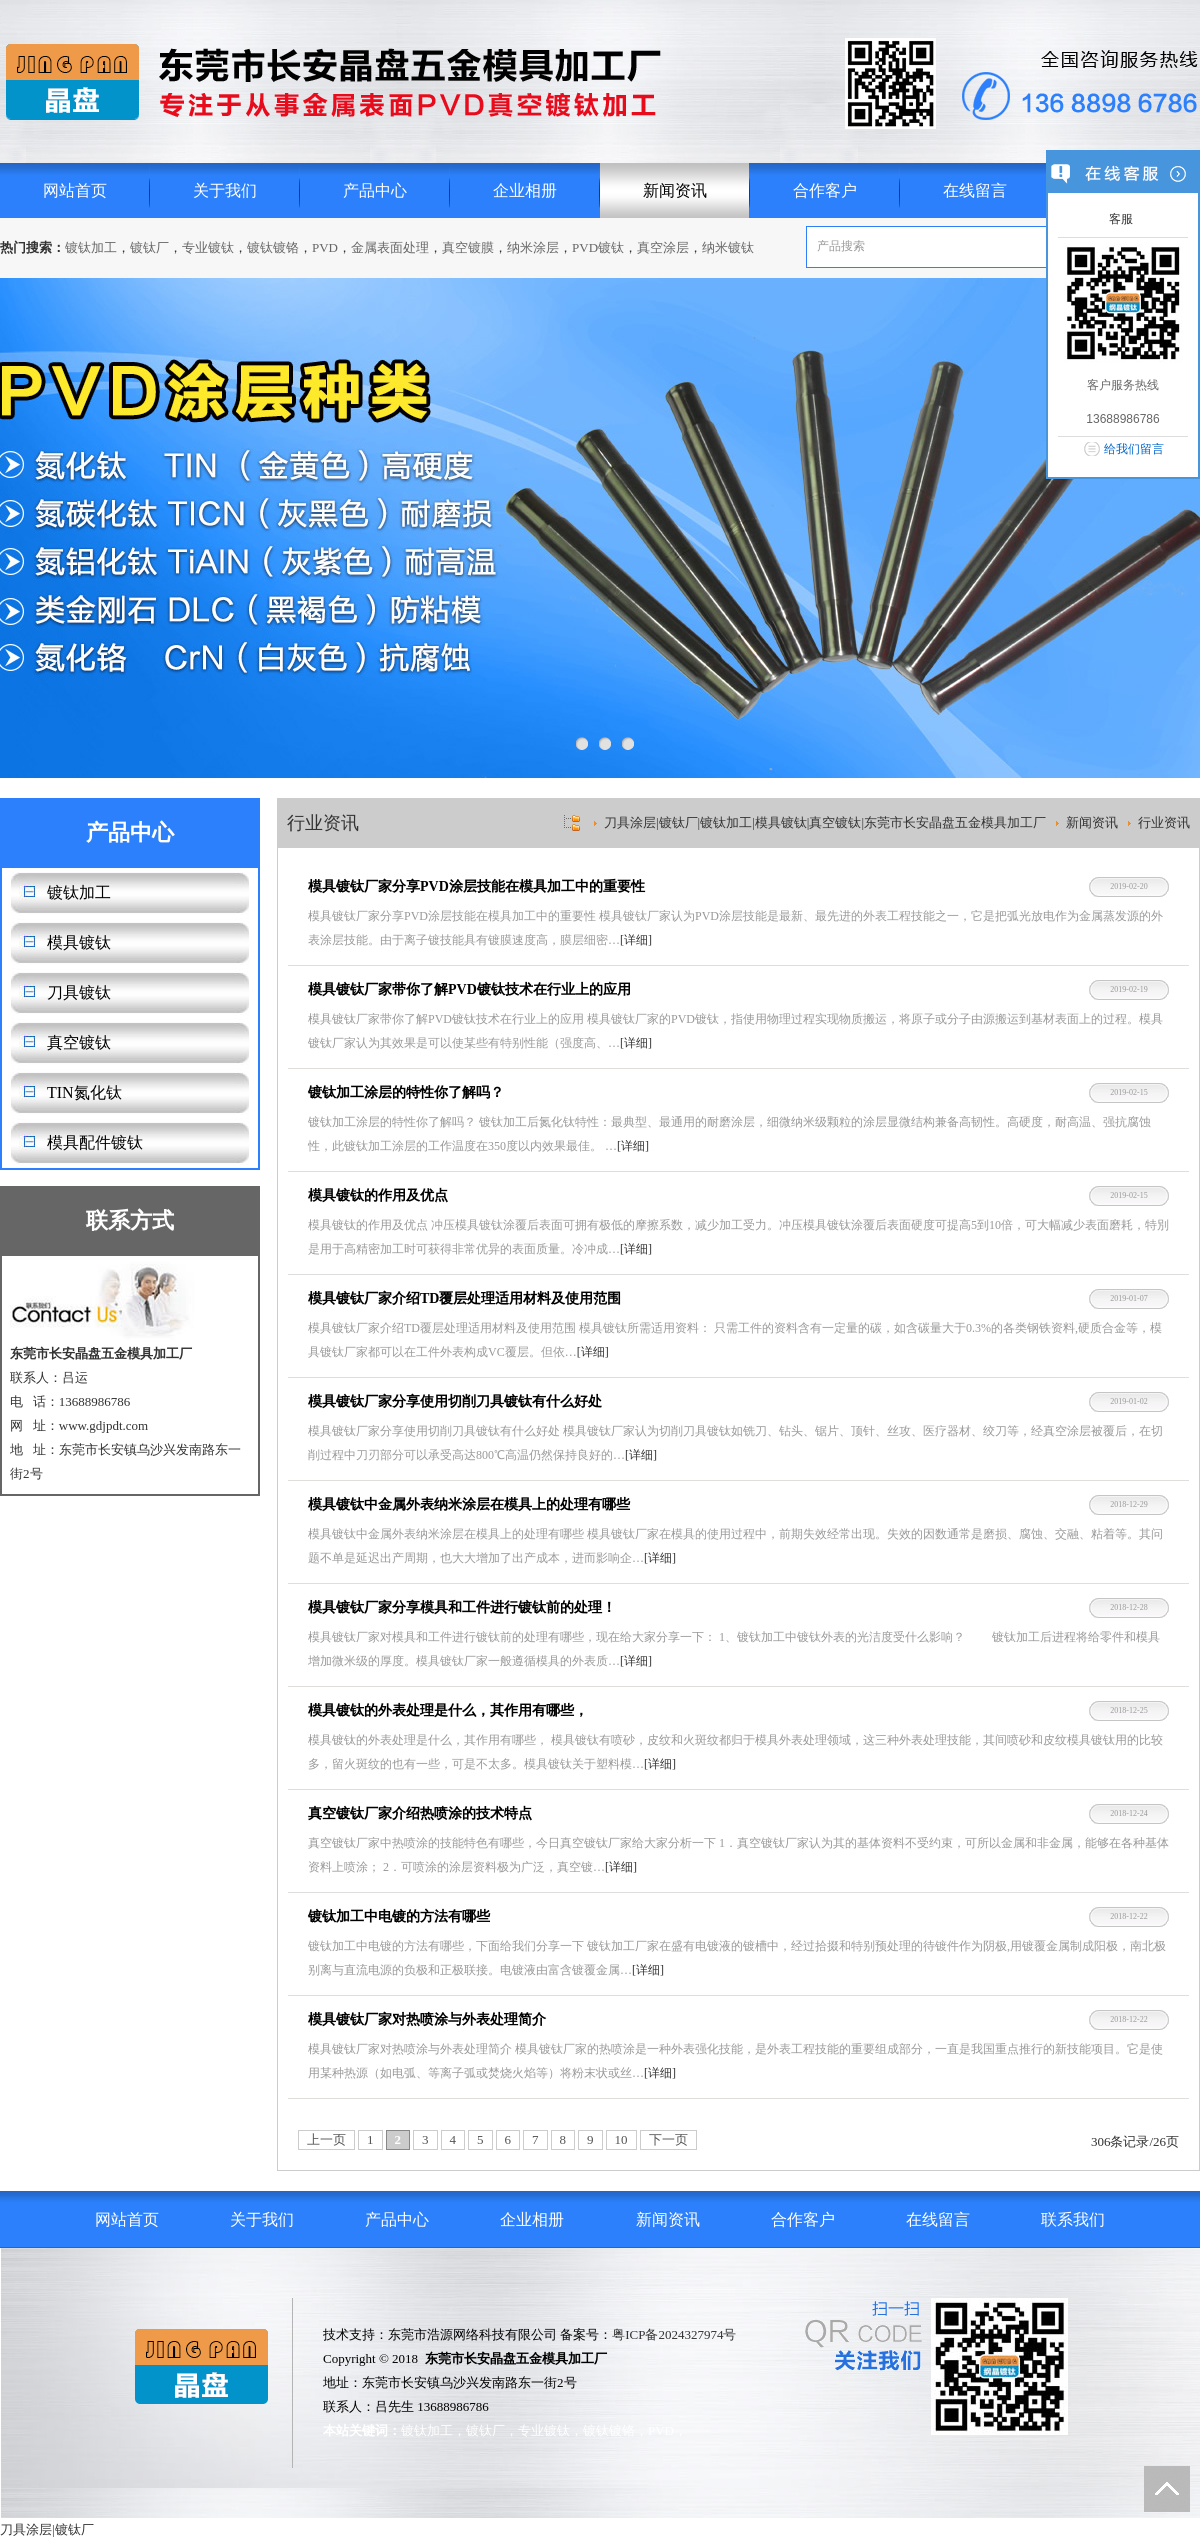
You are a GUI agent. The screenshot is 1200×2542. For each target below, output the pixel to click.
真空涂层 (663, 247)
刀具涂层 (26, 2529)
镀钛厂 (149, 247)
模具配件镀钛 (95, 1142)
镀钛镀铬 (273, 247)
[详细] (636, 940)
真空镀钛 (79, 1042)
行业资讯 (1164, 822)
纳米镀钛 (728, 247)
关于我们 (225, 190)
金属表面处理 (390, 247)
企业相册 (525, 190)
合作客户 (825, 190)
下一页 (668, 2139)
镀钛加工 (91, 247)
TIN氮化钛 (84, 1092)
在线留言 (975, 190)
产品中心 (375, 190)
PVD (325, 247)
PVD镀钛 (598, 247)
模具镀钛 (79, 942)
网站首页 (75, 190)
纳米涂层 (533, 247)
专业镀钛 (208, 247)
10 (621, 2139)
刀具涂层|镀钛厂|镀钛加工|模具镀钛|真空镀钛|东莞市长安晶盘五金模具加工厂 (825, 822)
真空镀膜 (468, 247)
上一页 (326, 2139)
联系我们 (1073, 2219)
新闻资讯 (675, 190)
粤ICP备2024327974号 (674, 2334)
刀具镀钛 (79, 992)
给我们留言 (1134, 449)
